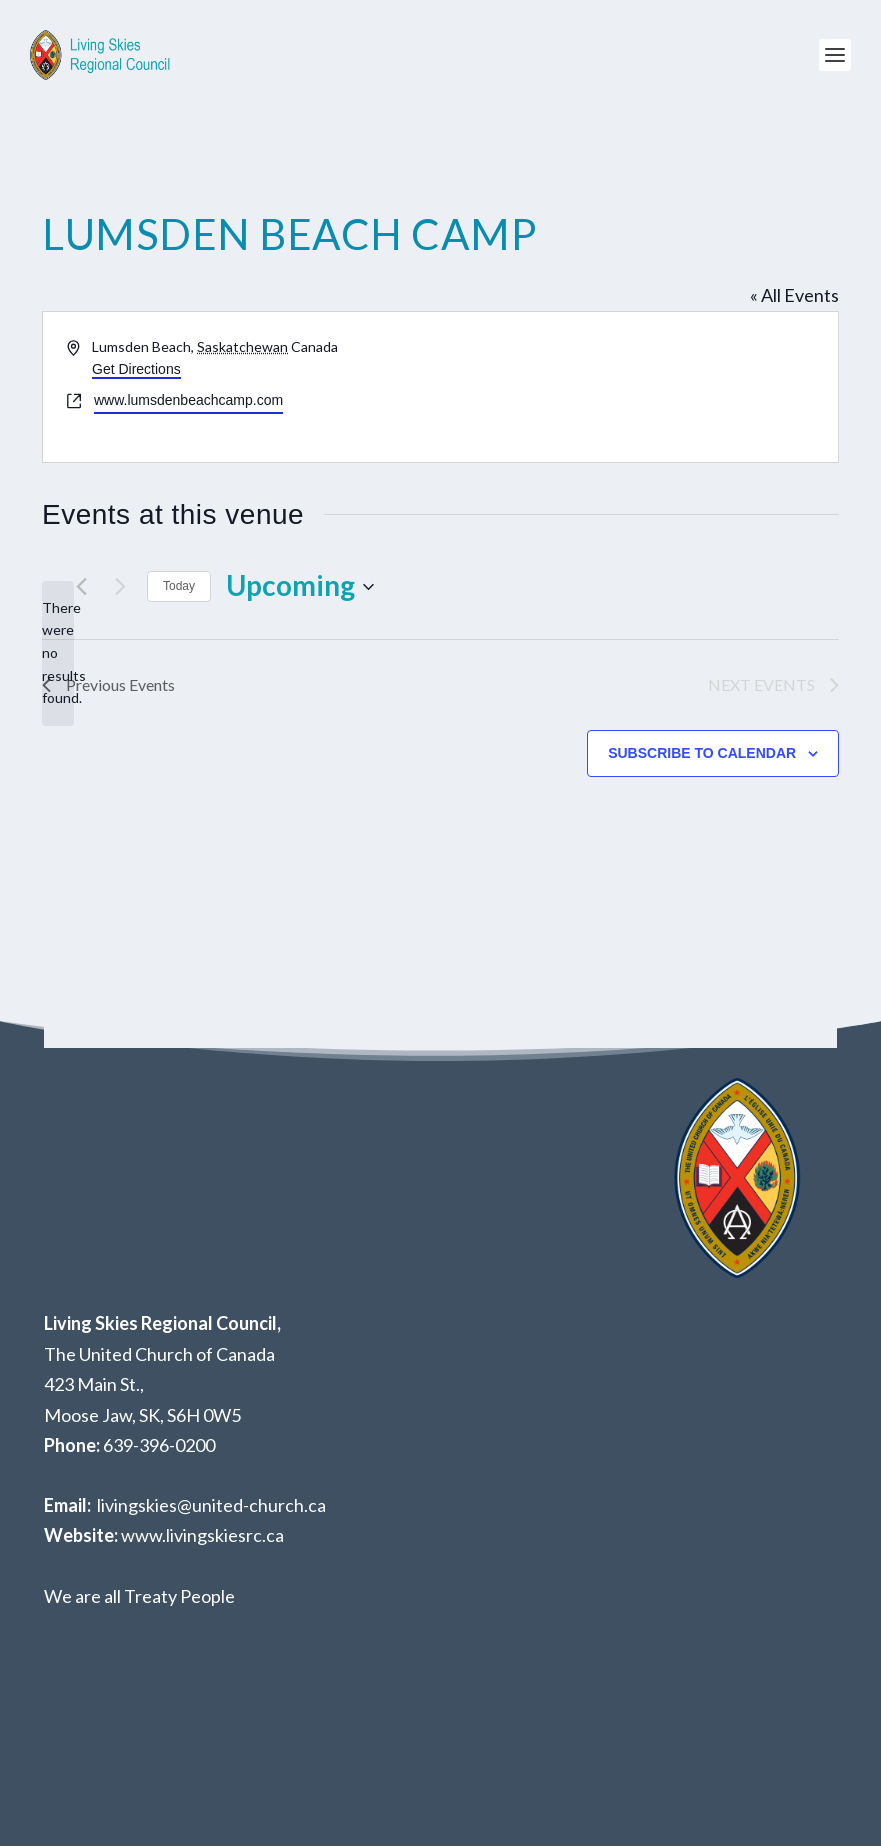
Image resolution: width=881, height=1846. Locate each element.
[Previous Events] (81, 587)
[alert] (58, 653)
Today (179, 586)
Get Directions (136, 369)
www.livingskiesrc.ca (202, 1535)
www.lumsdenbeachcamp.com (188, 400)
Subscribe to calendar (702, 753)
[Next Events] (120, 587)
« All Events (794, 295)
